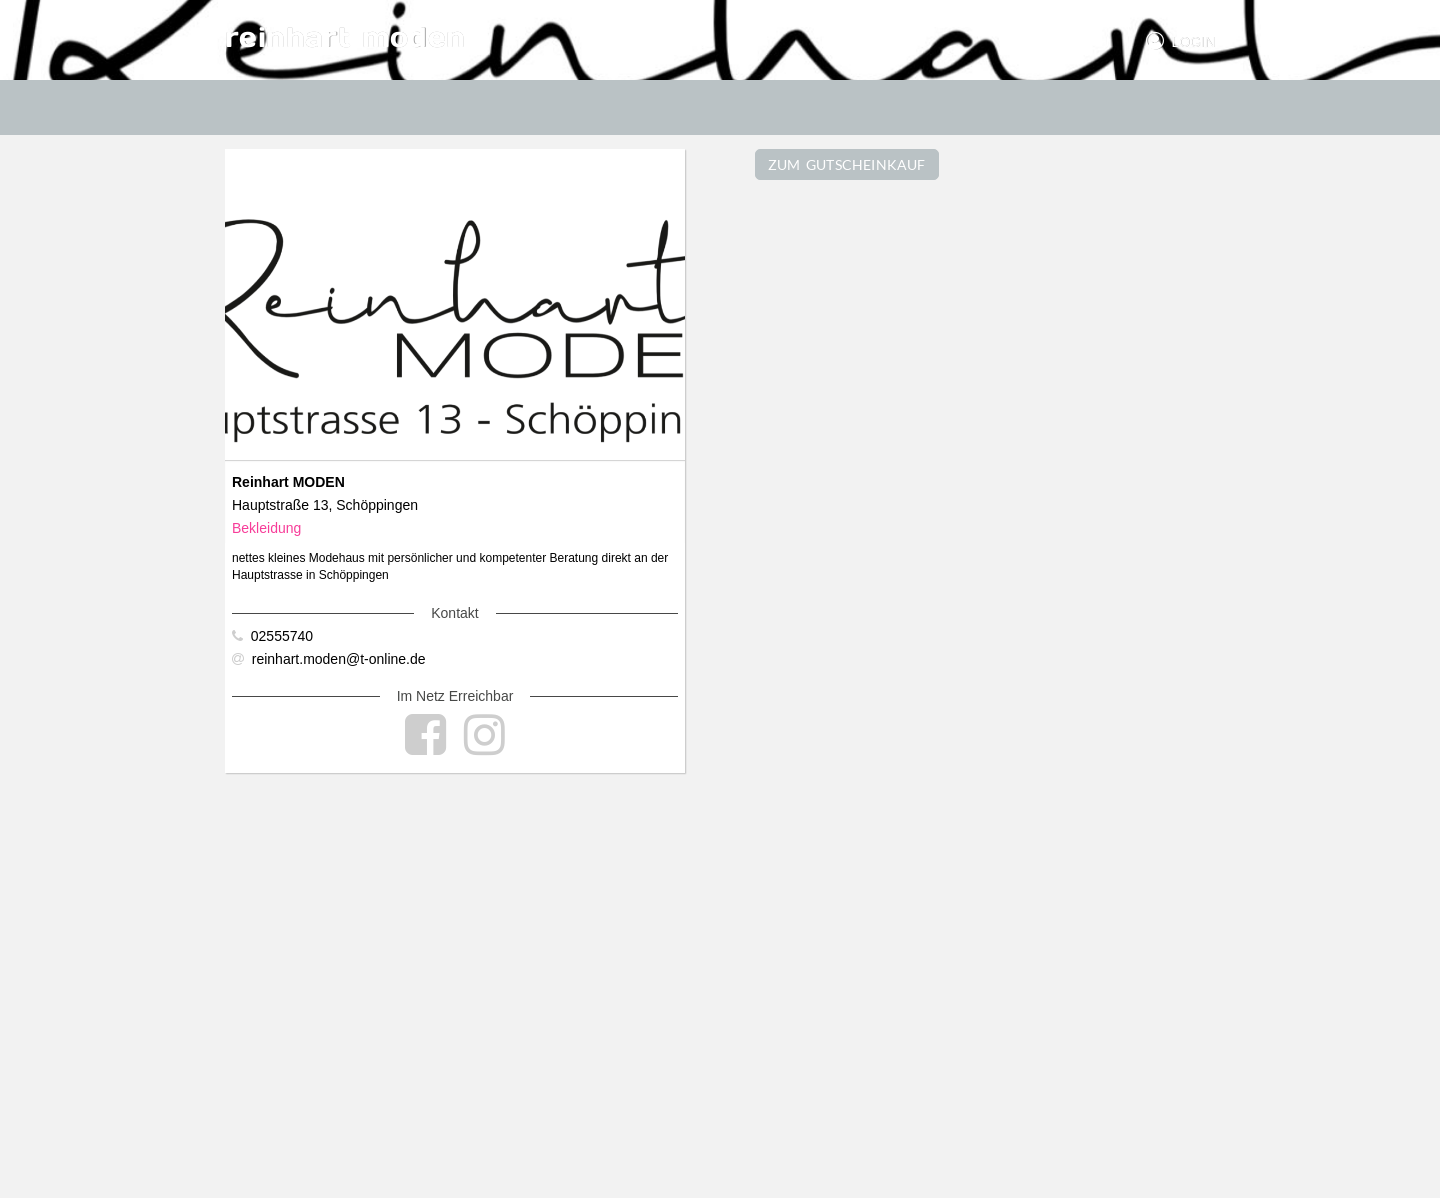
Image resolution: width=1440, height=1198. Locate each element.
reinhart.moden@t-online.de (329, 659)
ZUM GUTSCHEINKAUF (847, 164)
